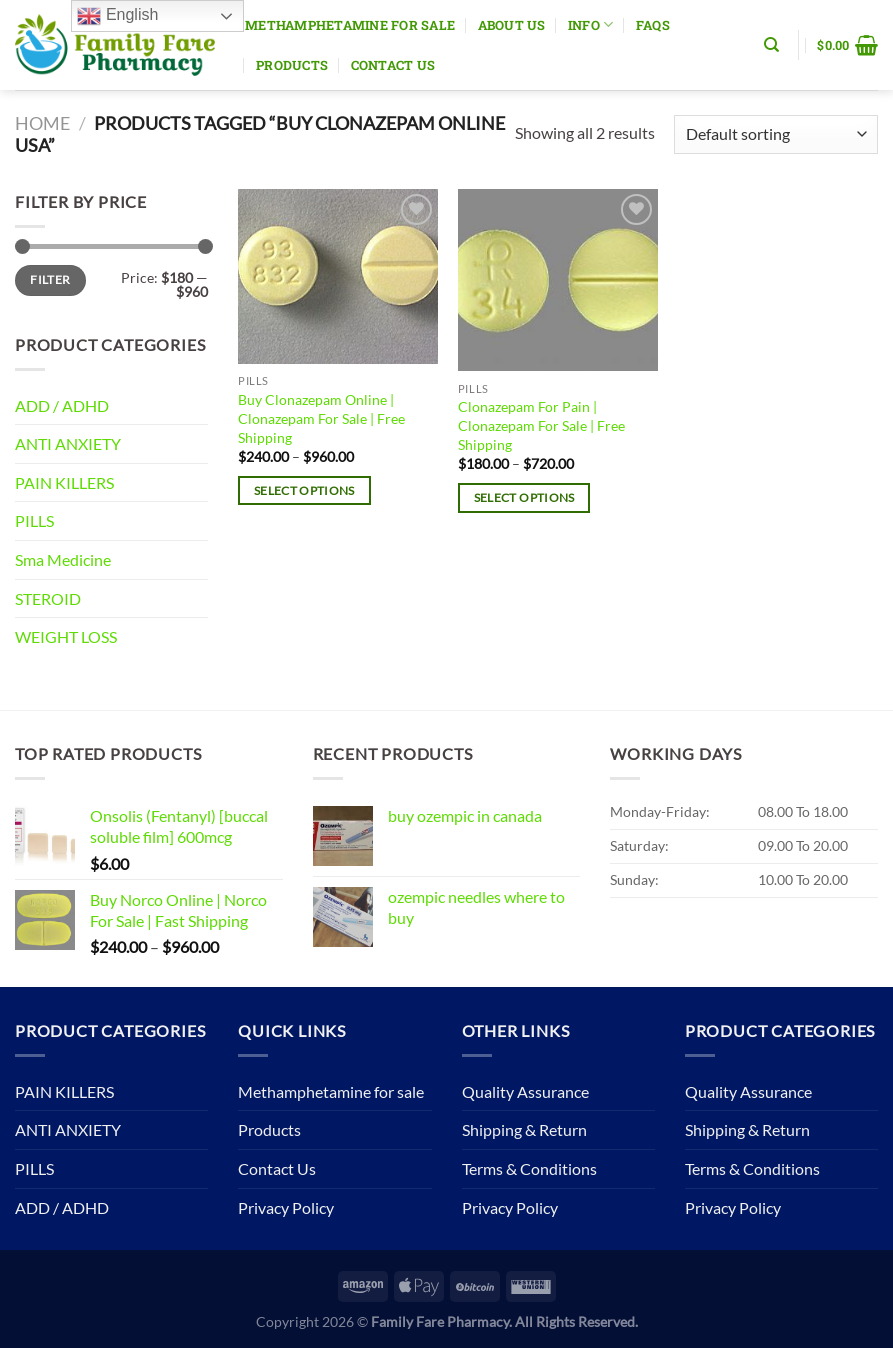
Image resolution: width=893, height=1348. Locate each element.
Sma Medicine (63, 559)
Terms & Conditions (529, 1168)
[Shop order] (776, 134)
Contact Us (393, 65)
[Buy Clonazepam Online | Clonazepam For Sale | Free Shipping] (338, 276)
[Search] (771, 45)
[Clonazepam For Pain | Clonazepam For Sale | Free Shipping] (558, 280)
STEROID (48, 598)
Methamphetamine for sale (350, 25)
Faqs (653, 25)
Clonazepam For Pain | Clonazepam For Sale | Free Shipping (541, 425)
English (117, 16)
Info (590, 24)
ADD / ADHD (62, 405)
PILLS (34, 520)
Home (42, 123)
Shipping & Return (524, 1129)
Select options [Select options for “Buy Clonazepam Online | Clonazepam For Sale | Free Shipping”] (304, 490)
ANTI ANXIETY (68, 443)
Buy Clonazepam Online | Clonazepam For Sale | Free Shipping (321, 418)
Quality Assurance (525, 1091)
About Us (512, 25)
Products (292, 65)
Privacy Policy (286, 1207)
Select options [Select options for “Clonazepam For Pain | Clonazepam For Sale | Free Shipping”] (524, 497)
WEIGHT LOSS (66, 636)
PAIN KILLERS (64, 482)
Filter (50, 279)
